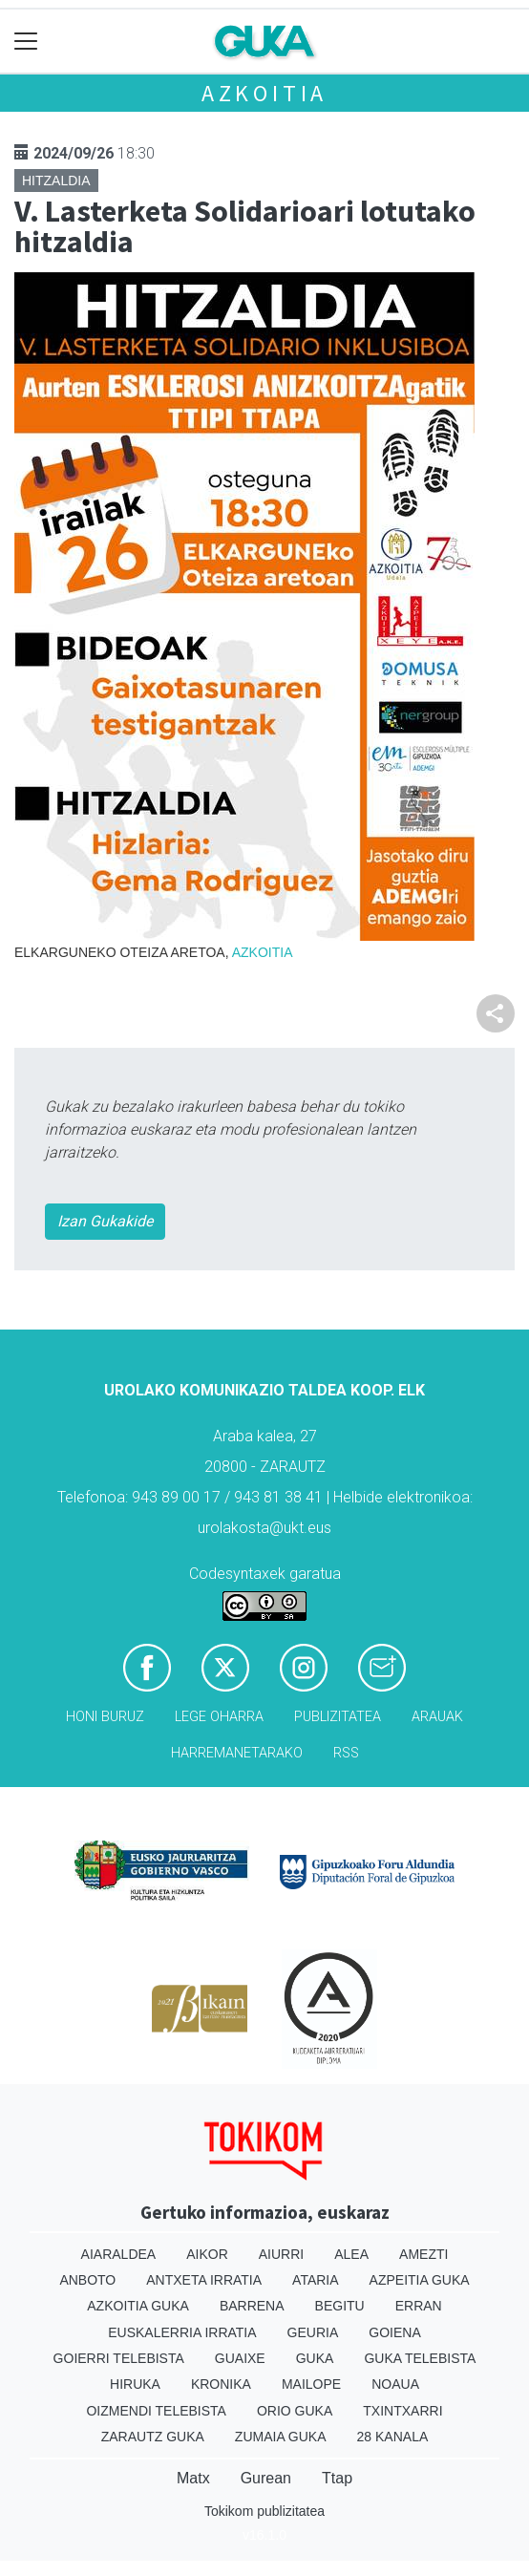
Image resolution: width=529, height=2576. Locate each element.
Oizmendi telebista (156, 2410)
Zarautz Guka (152, 2436)
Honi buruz (105, 1717)
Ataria (315, 2280)
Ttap (337, 2478)
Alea (351, 2254)
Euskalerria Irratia (182, 2332)
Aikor (207, 2254)
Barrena (252, 2305)
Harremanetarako (237, 1753)
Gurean (266, 2478)
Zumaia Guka (281, 2436)
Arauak (437, 1717)
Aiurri (281, 2254)
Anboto (87, 2280)
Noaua (395, 2384)
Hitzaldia (56, 180)
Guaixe (240, 2358)
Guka (315, 2358)
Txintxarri (402, 2410)
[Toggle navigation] (26, 41)
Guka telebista (420, 2358)
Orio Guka (294, 2410)
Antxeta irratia (204, 2280)
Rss (346, 1753)
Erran (418, 2305)
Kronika (221, 2384)
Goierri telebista (118, 2358)
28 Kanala (393, 2436)
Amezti (423, 2254)
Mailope (311, 2384)
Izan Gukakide (105, 1221)
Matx (193, 2478)
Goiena (394, 2332)
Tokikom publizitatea (264, 2511)
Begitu (340, 2305)
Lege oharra (219, 1717)
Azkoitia (264, 93)
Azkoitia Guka (138, 2305)
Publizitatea (337, 1717)
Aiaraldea (119, 2254)
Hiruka (135, 2384)
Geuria (313, 2332)
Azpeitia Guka (420, 2280)
